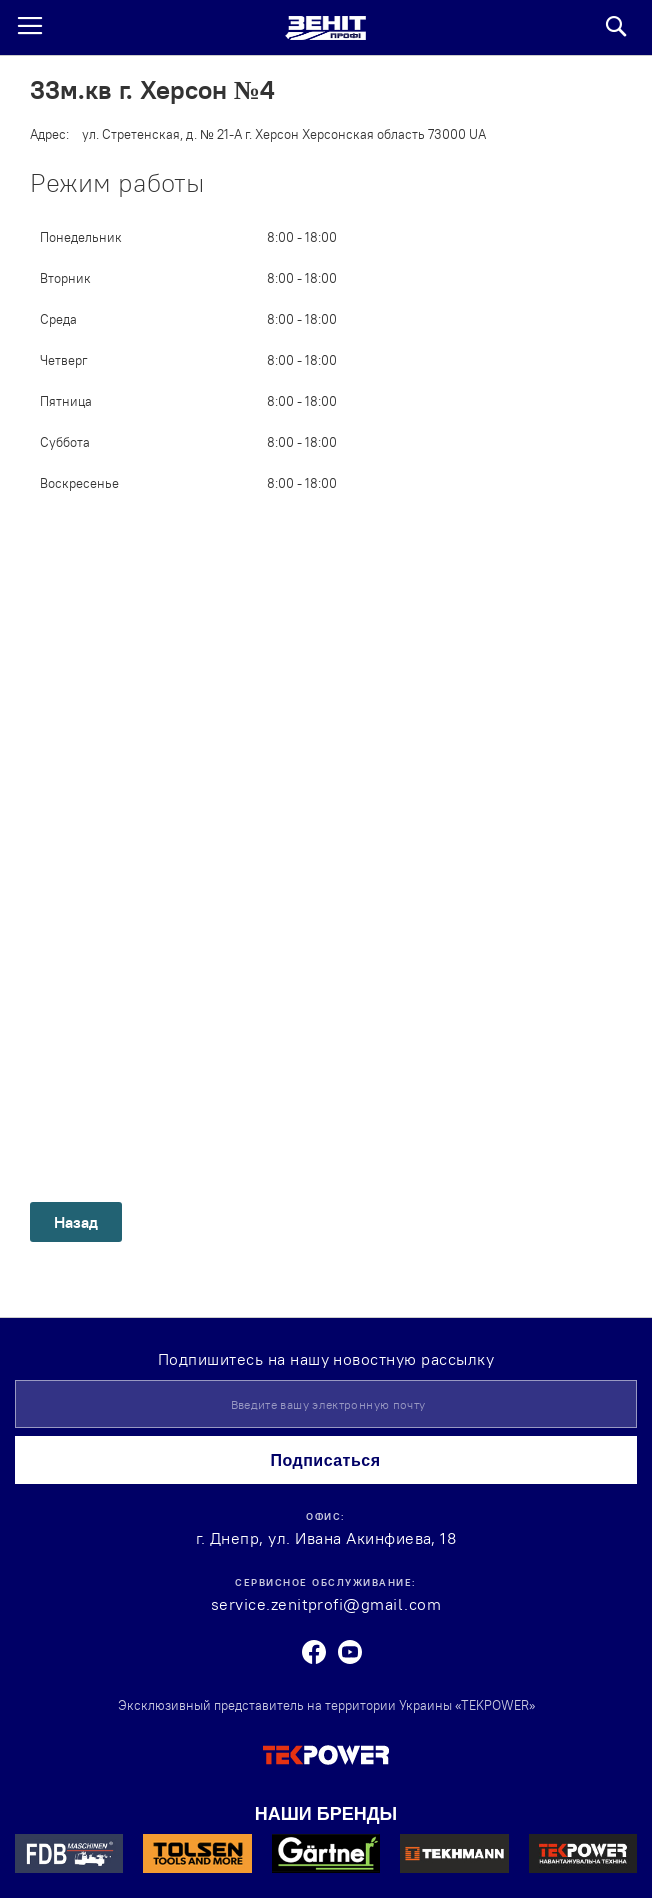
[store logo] (325, 28)
